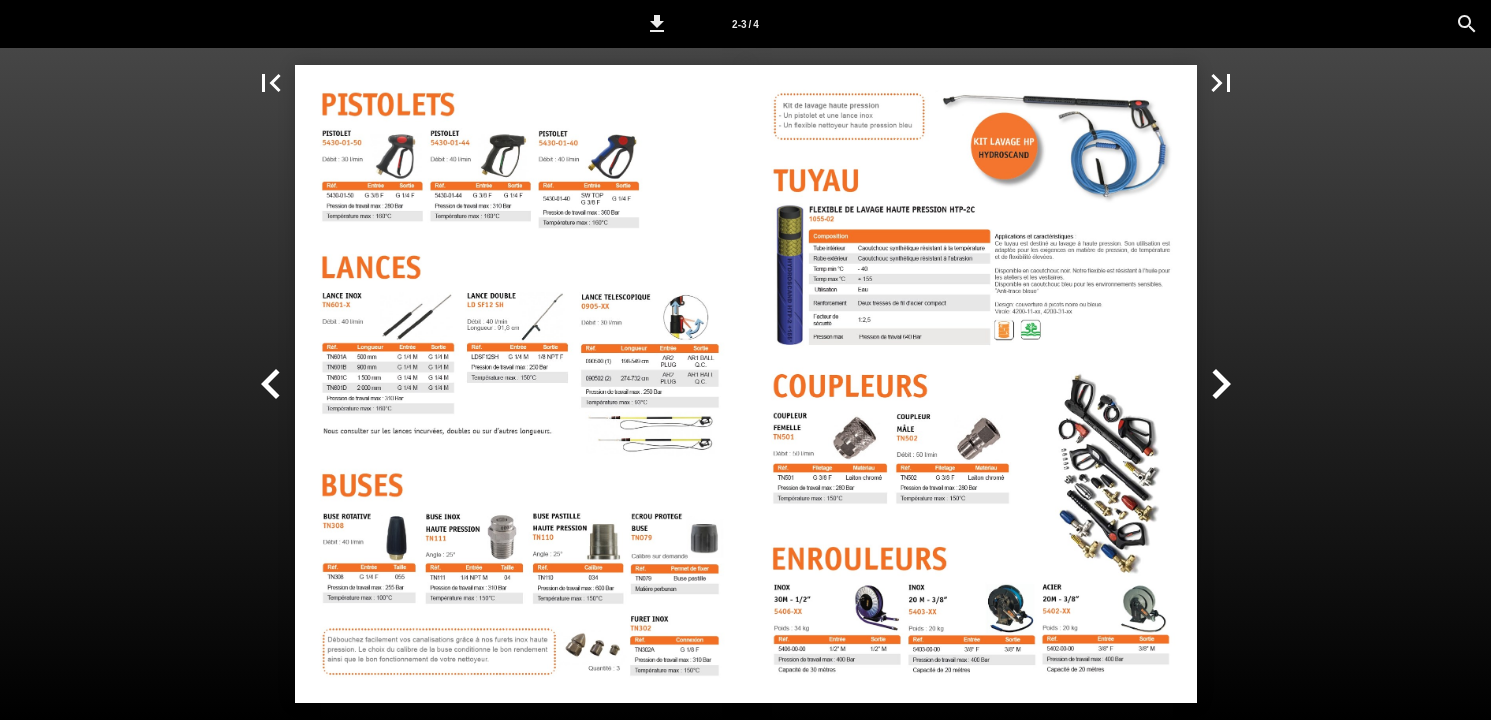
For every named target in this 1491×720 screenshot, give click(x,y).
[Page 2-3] (746, 24)
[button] (657, 24)
